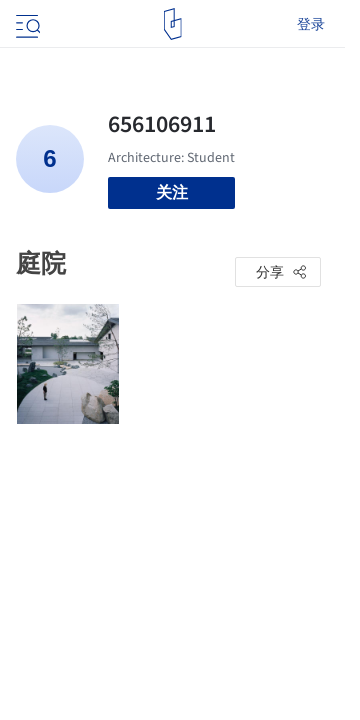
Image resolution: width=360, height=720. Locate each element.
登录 (311, 24)
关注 (172, 192)
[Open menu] (26, 24)
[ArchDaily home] (172, 24)
